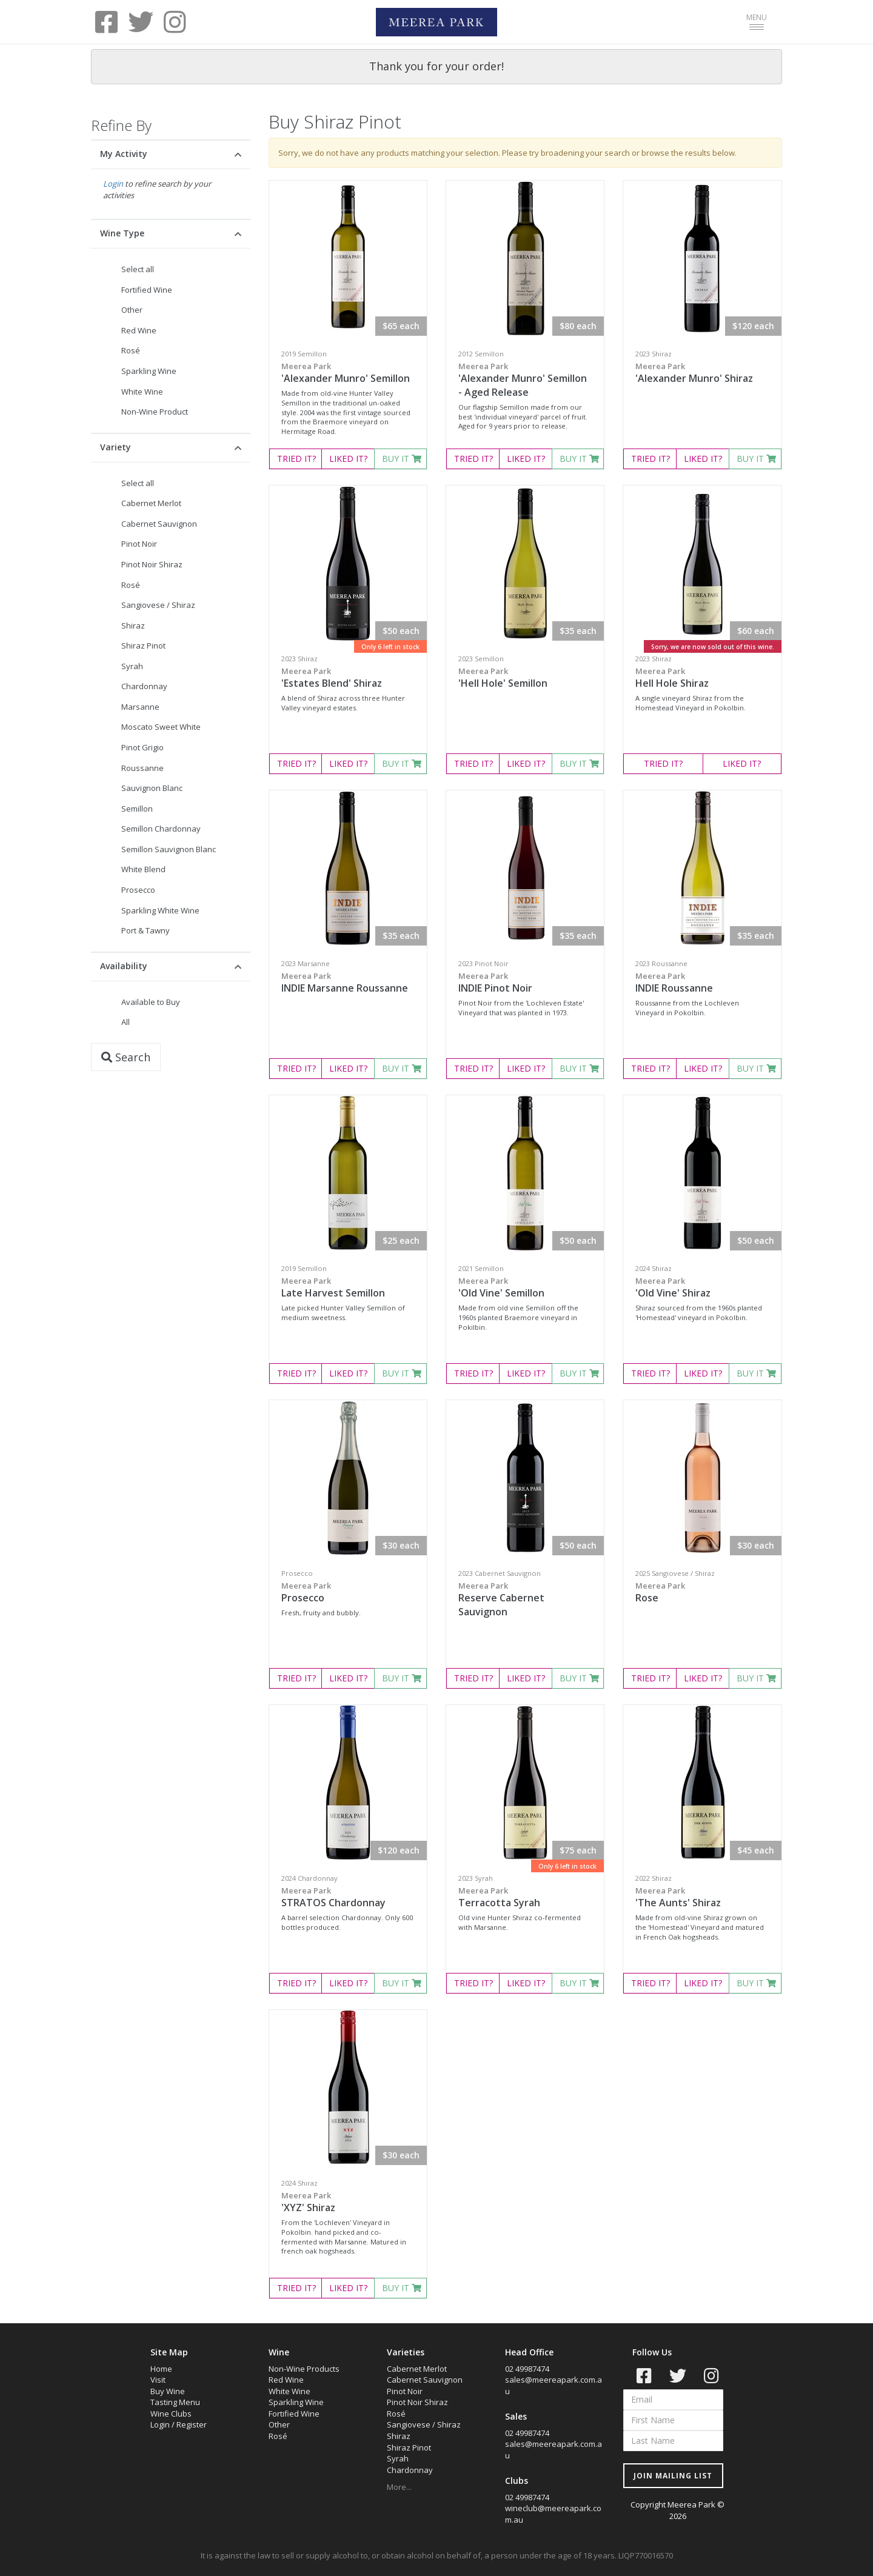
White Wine (142, 391)
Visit (158, 2379)
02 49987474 (527, 2368)
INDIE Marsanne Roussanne (348, 982)
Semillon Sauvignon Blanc (168, 849)
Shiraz (133, 625)
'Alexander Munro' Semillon (348, 373)
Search (125, 1057)
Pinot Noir (139, 543)
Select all (137, 269)
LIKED (348, 458)
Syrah (132, 666)
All (125, 1021)
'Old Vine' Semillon (525, 1287)
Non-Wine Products (304, 2368)
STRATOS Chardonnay (348, 1897)
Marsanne (140, 706)
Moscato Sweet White (161, 726)
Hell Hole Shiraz (702, 678)
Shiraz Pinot (143, 645)
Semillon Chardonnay (161, 828)
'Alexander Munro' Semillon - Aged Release (525, 380)
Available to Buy (150, 1001)
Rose (702, 1592)
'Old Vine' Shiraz (702, 1287)
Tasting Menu (175, 2402)
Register (191, 2424)
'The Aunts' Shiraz (702, 1897)
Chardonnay (144, 686)
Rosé (130, 350)
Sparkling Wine (148, 370)
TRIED (296, 458)
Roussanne (142, 767)
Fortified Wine (146, 289)
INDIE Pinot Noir (525, 982)
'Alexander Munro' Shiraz (702, 373)
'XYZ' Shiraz (348, 2202)
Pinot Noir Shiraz (151, 564)
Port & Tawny (145, 930)
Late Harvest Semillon (348, 1287)
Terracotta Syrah (525, 1897)
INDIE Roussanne (702, 982)
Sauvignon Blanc (151, 787)
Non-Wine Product (154, 411)
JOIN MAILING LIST (673, 2476)
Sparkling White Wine (160, 910)
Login (113, 183)
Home (161, 2368)
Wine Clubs (171, 2413)
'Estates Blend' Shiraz (348, 678)
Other (131, 309)
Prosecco (138, 889)
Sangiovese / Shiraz (158, 604)
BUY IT (401, 458)
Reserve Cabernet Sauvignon (525, 1599)
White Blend (143, 869)
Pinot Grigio (142, 747)
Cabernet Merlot (151, 503)
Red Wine (138, 330)
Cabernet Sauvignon (159, 523)
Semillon (137, 808)
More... (399, 2486)
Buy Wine (167, 2391)
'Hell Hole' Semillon (525, 678)
